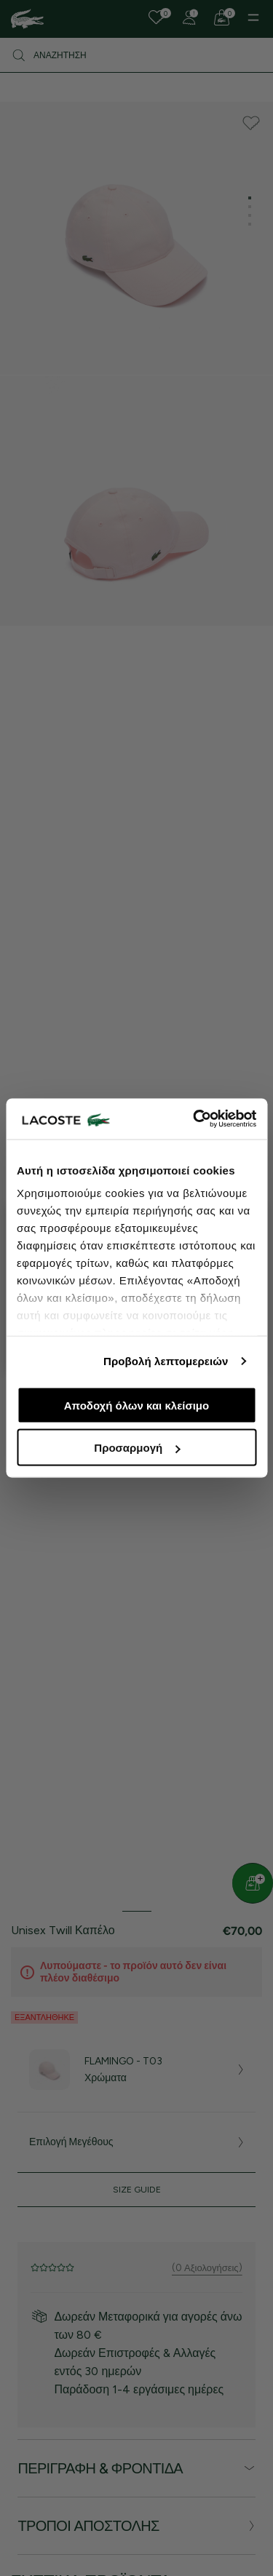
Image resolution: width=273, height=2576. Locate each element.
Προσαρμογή (137, 1448)
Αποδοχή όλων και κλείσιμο (136, 1405)
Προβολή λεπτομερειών (166, 1361)
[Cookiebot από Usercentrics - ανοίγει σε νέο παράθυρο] (194, 1119)
